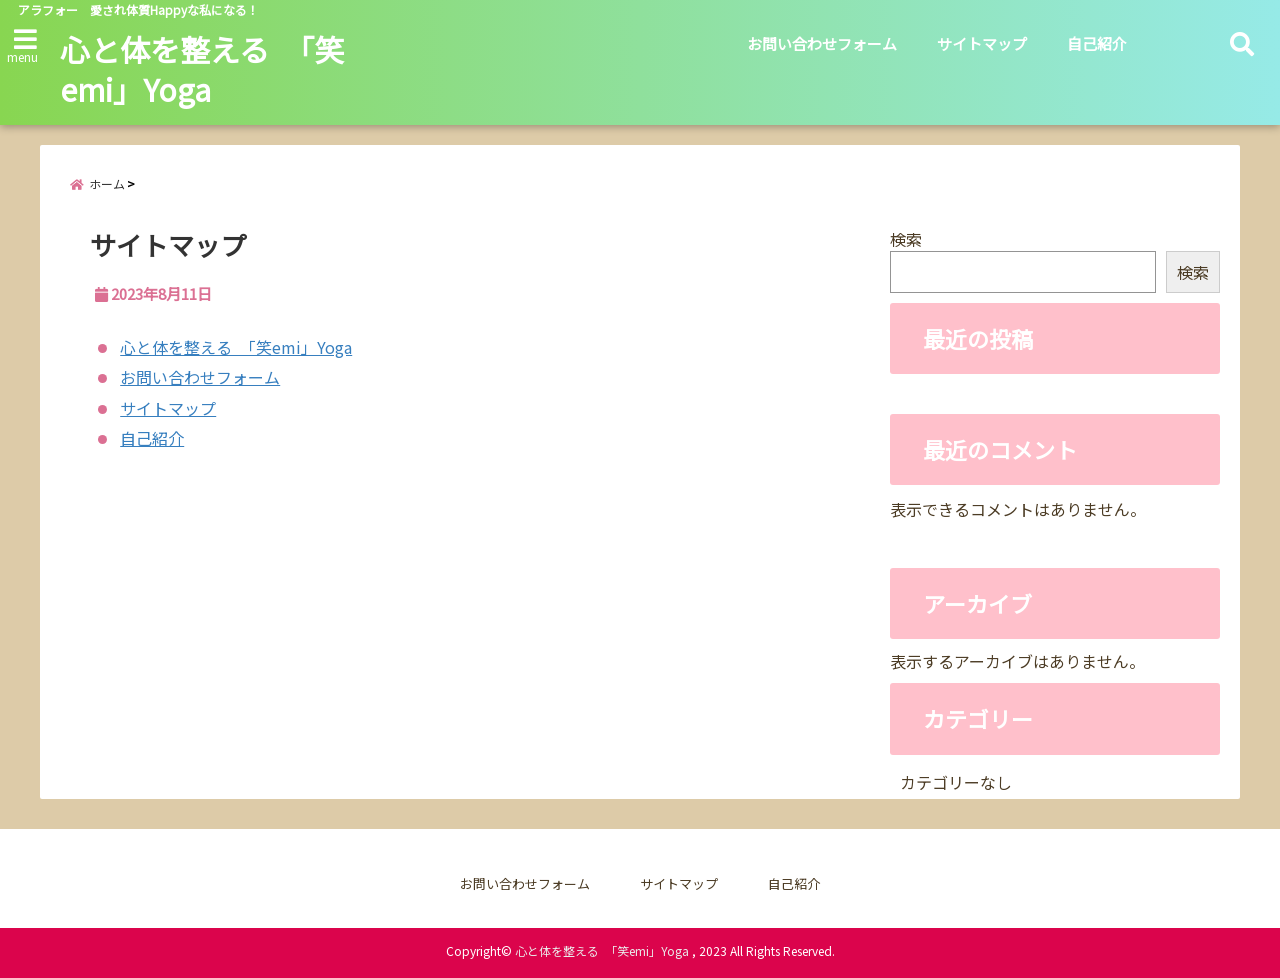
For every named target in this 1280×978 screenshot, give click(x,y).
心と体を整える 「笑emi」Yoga (202, 69)
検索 (906, 239)
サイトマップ (982, 43)
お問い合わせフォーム (822, 43)
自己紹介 (1097, 43)
